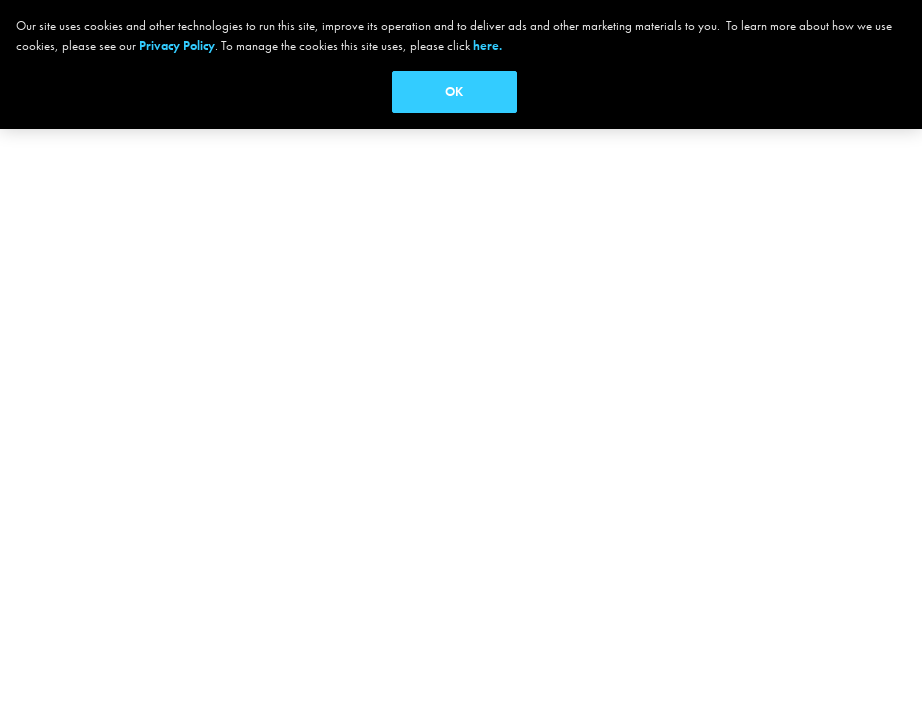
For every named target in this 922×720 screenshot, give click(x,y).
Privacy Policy (177, 45)
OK (454, 91)
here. (487, 45)
